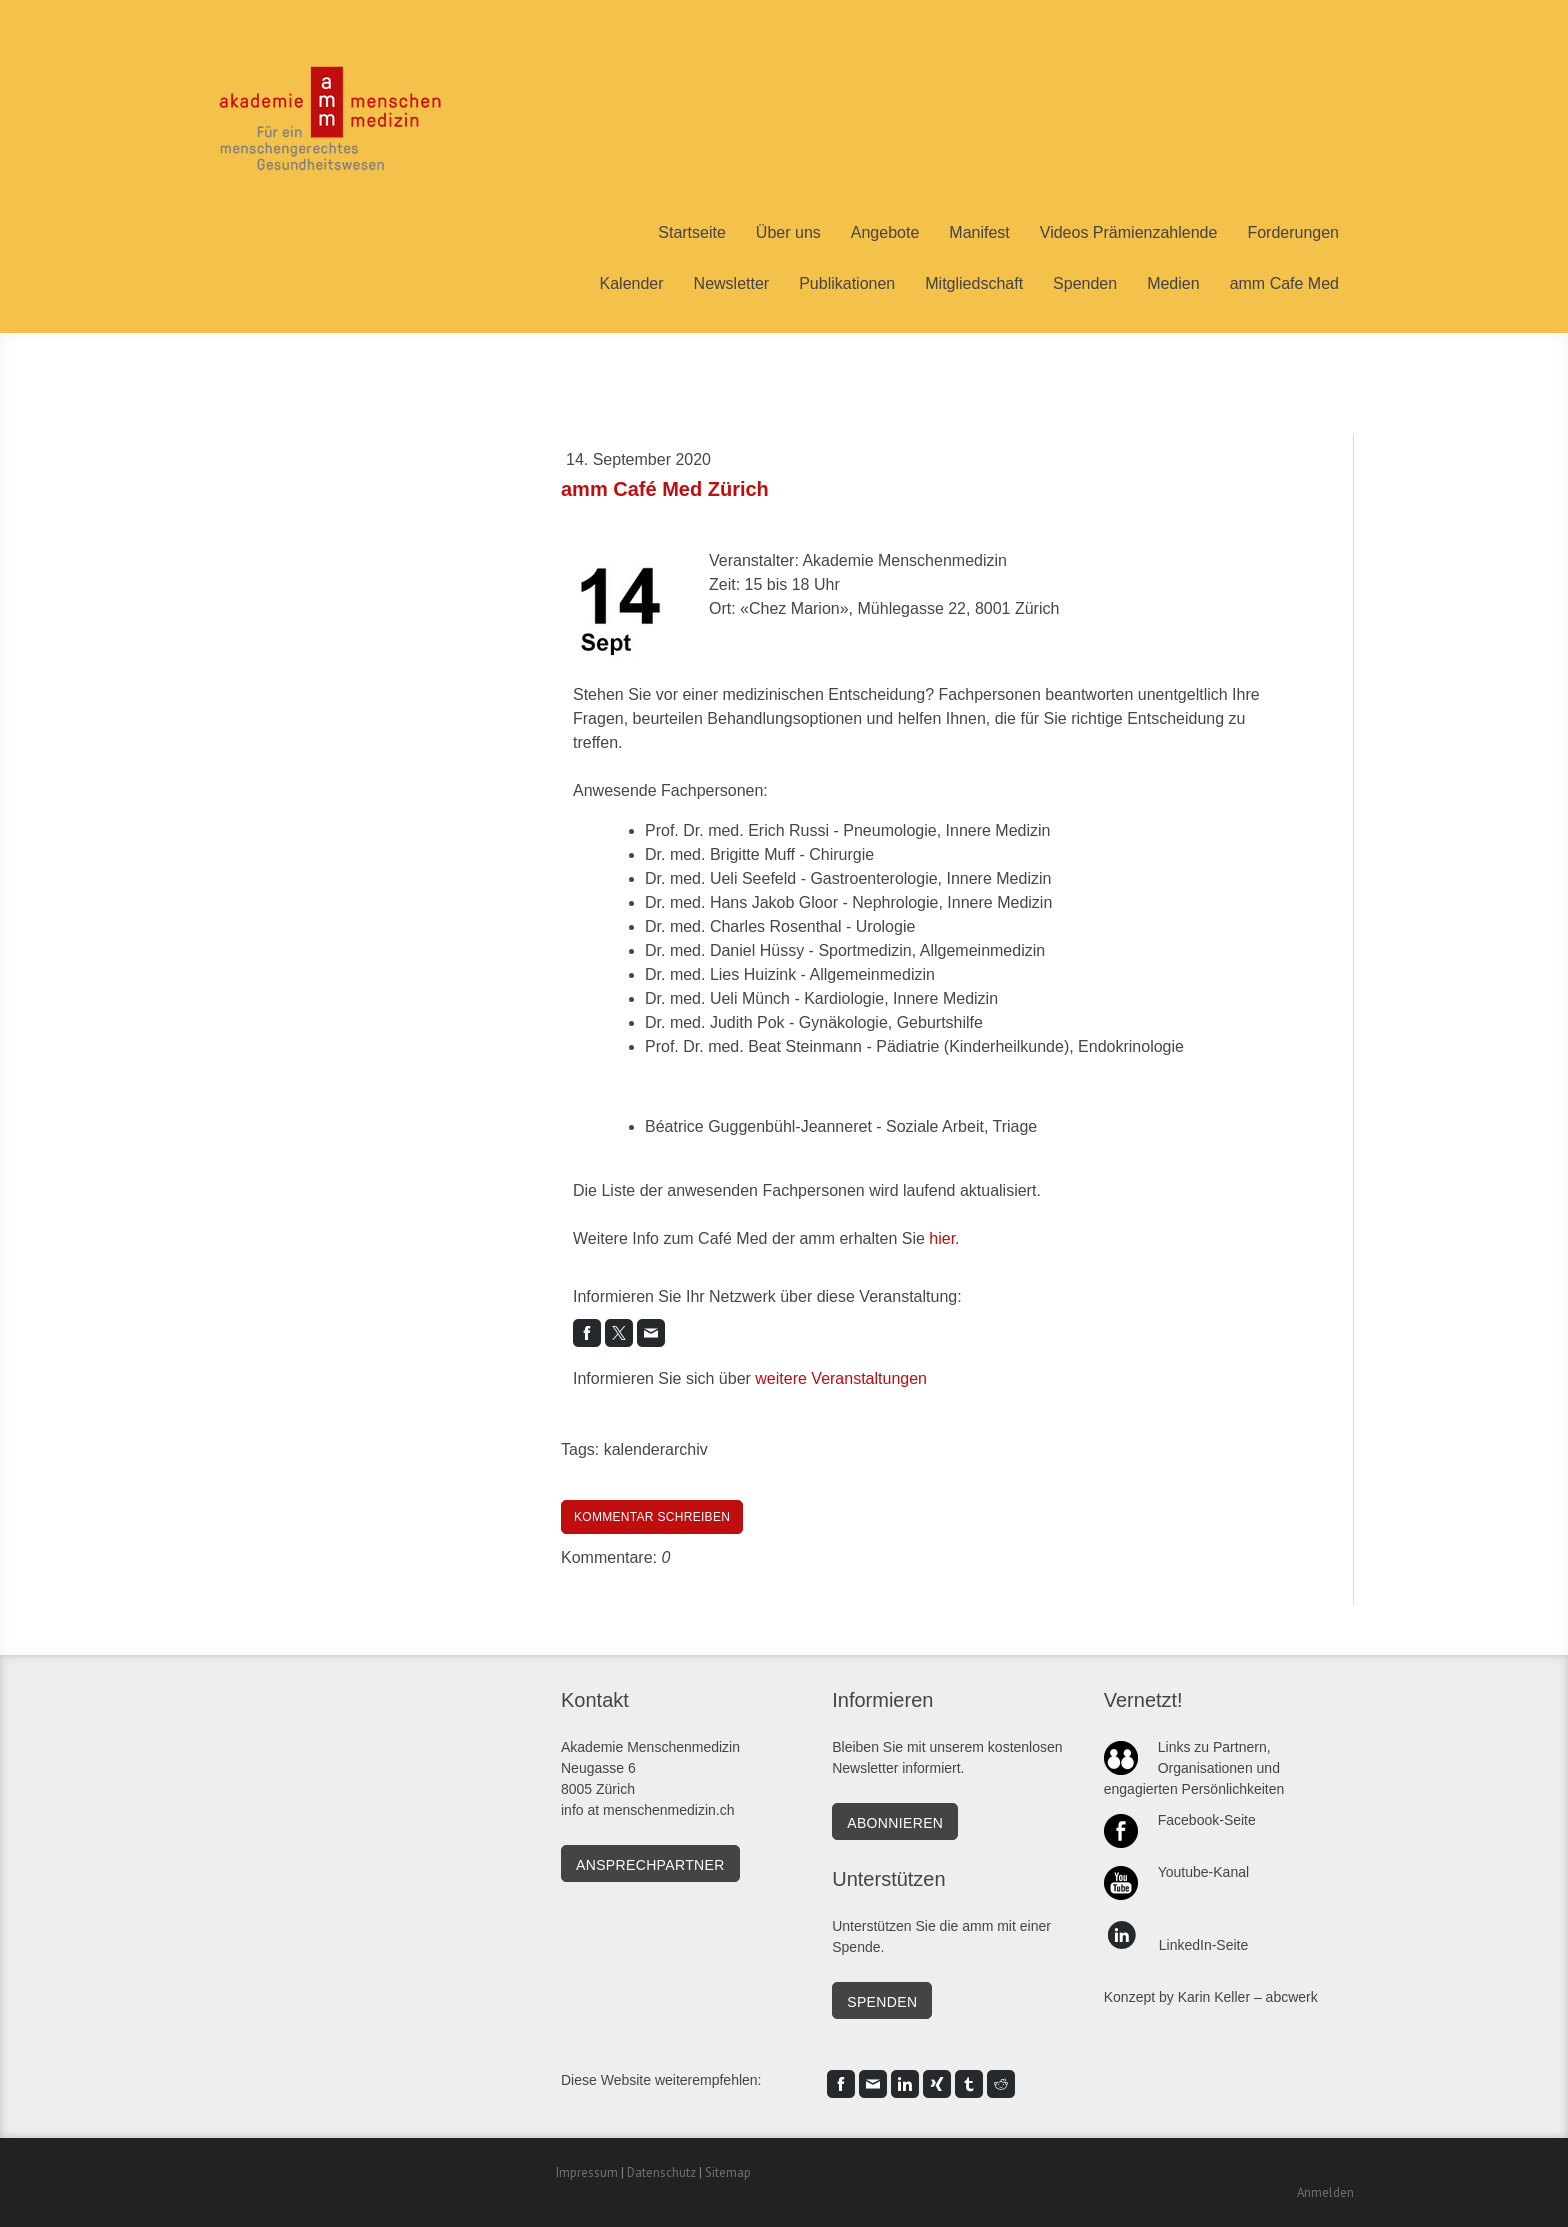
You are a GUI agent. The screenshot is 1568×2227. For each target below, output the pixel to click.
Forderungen (1293, 232)
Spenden (1085, 283)
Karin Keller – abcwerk (1248, 1997)
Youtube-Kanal (1203, 1872)
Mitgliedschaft (974, 283)
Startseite (692, 232)
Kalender (632, 283)
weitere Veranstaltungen (841, 1378)
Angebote (885, 232)
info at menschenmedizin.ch (648, 1810)
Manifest (979, 232)
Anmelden (1325, 2192)
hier (942, 1238)
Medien (1173, 283)
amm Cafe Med (1284, 283)
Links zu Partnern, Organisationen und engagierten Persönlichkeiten (1194, 1768)
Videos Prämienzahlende (1129, 232)
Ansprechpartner (650, 1865)
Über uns (788, 232)
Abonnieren (895, 1823)
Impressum (587, 2172)
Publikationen (847, 283)
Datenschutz (661, 2172)
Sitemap (728, 2172)
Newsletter (732, 283)
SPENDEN (882, 2002)
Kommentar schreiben (652, 1517)
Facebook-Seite (1207, 1820)
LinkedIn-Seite (1204, 1945)
